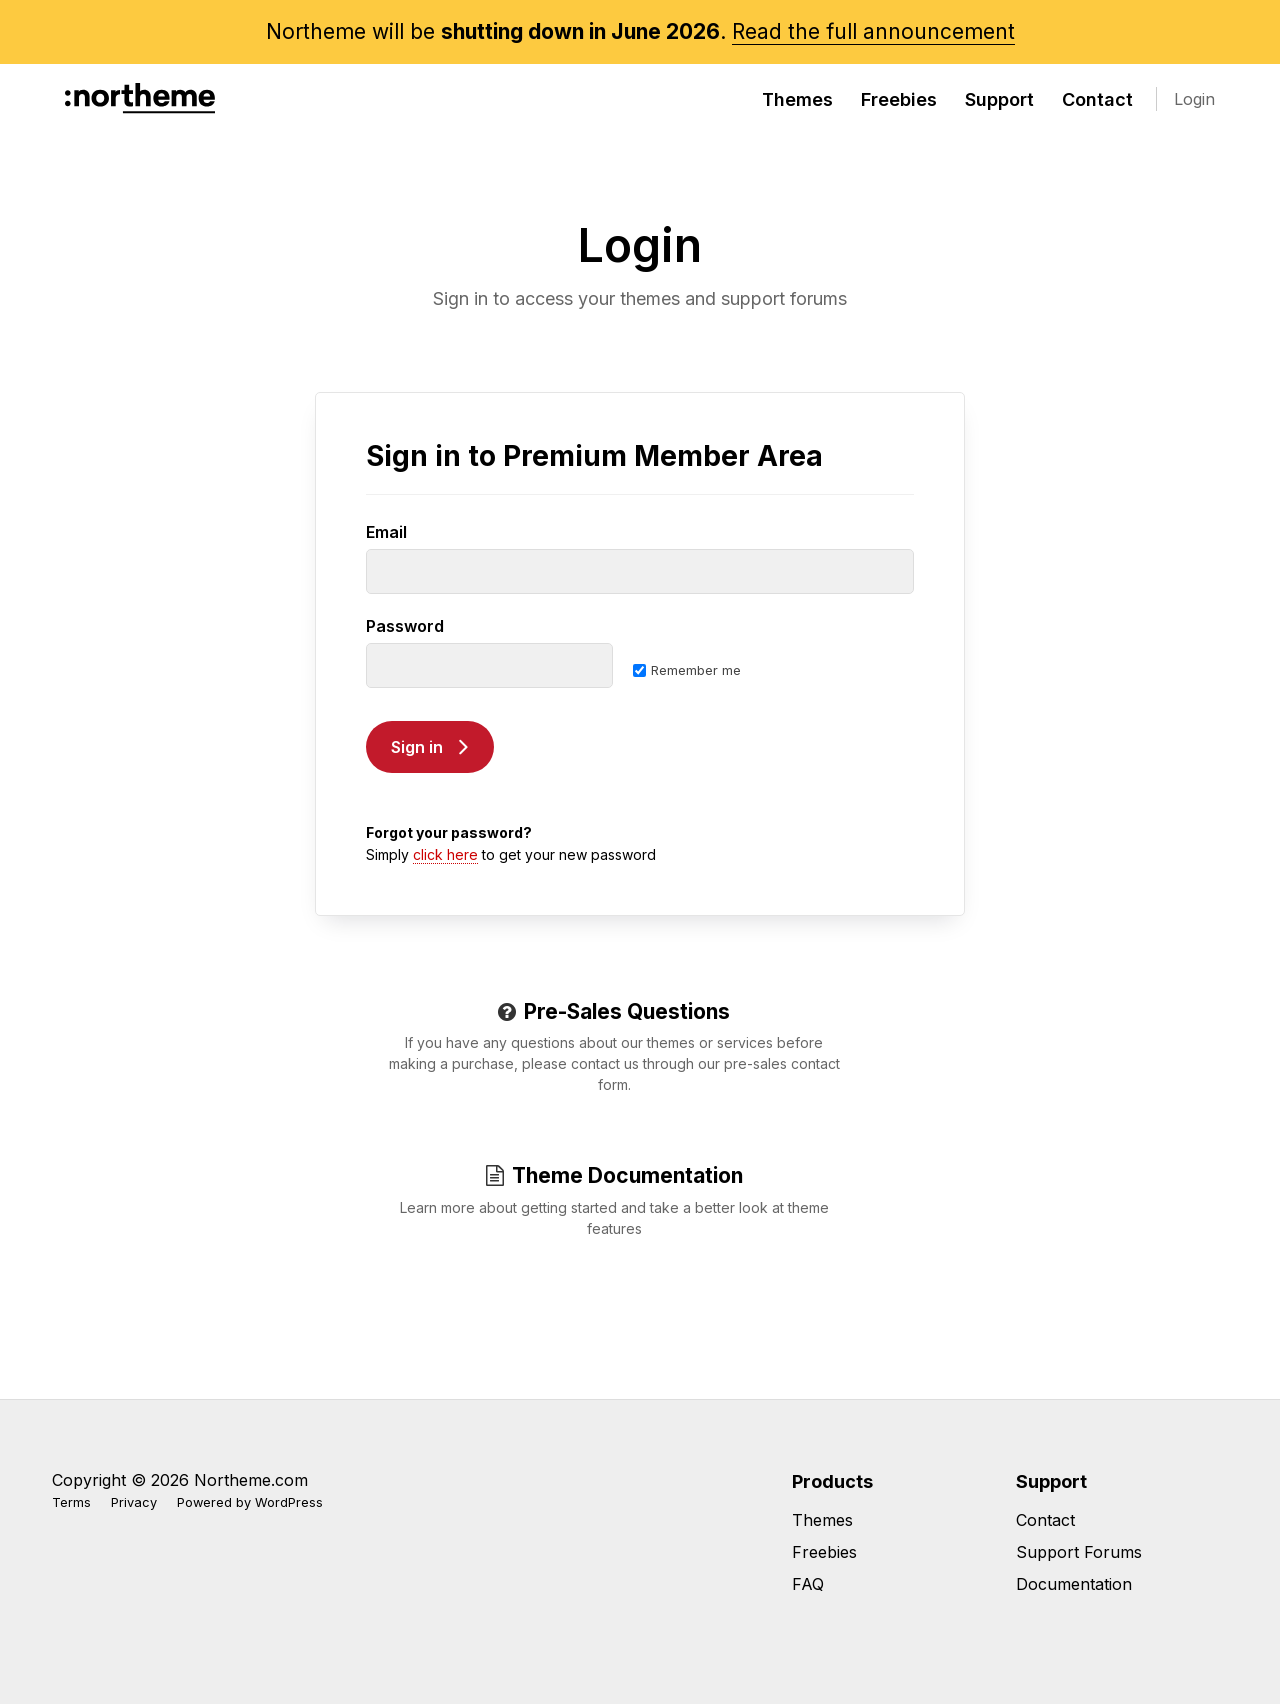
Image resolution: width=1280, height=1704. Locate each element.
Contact (1097, 99)
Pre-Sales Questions (614, 1011)
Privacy (134, 1502)
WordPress (289, 1502)
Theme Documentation (614, 1175)
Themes (797, 99)
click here (445, 854)
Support (999, 99)
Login (1194, 99)
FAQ (808, 1584)
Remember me (687, 670)
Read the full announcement (873, 31)
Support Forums (1079, 1552)
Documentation (1074, 1584)
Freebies (899, 99)
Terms (71, 1502)
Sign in (417, 747)
